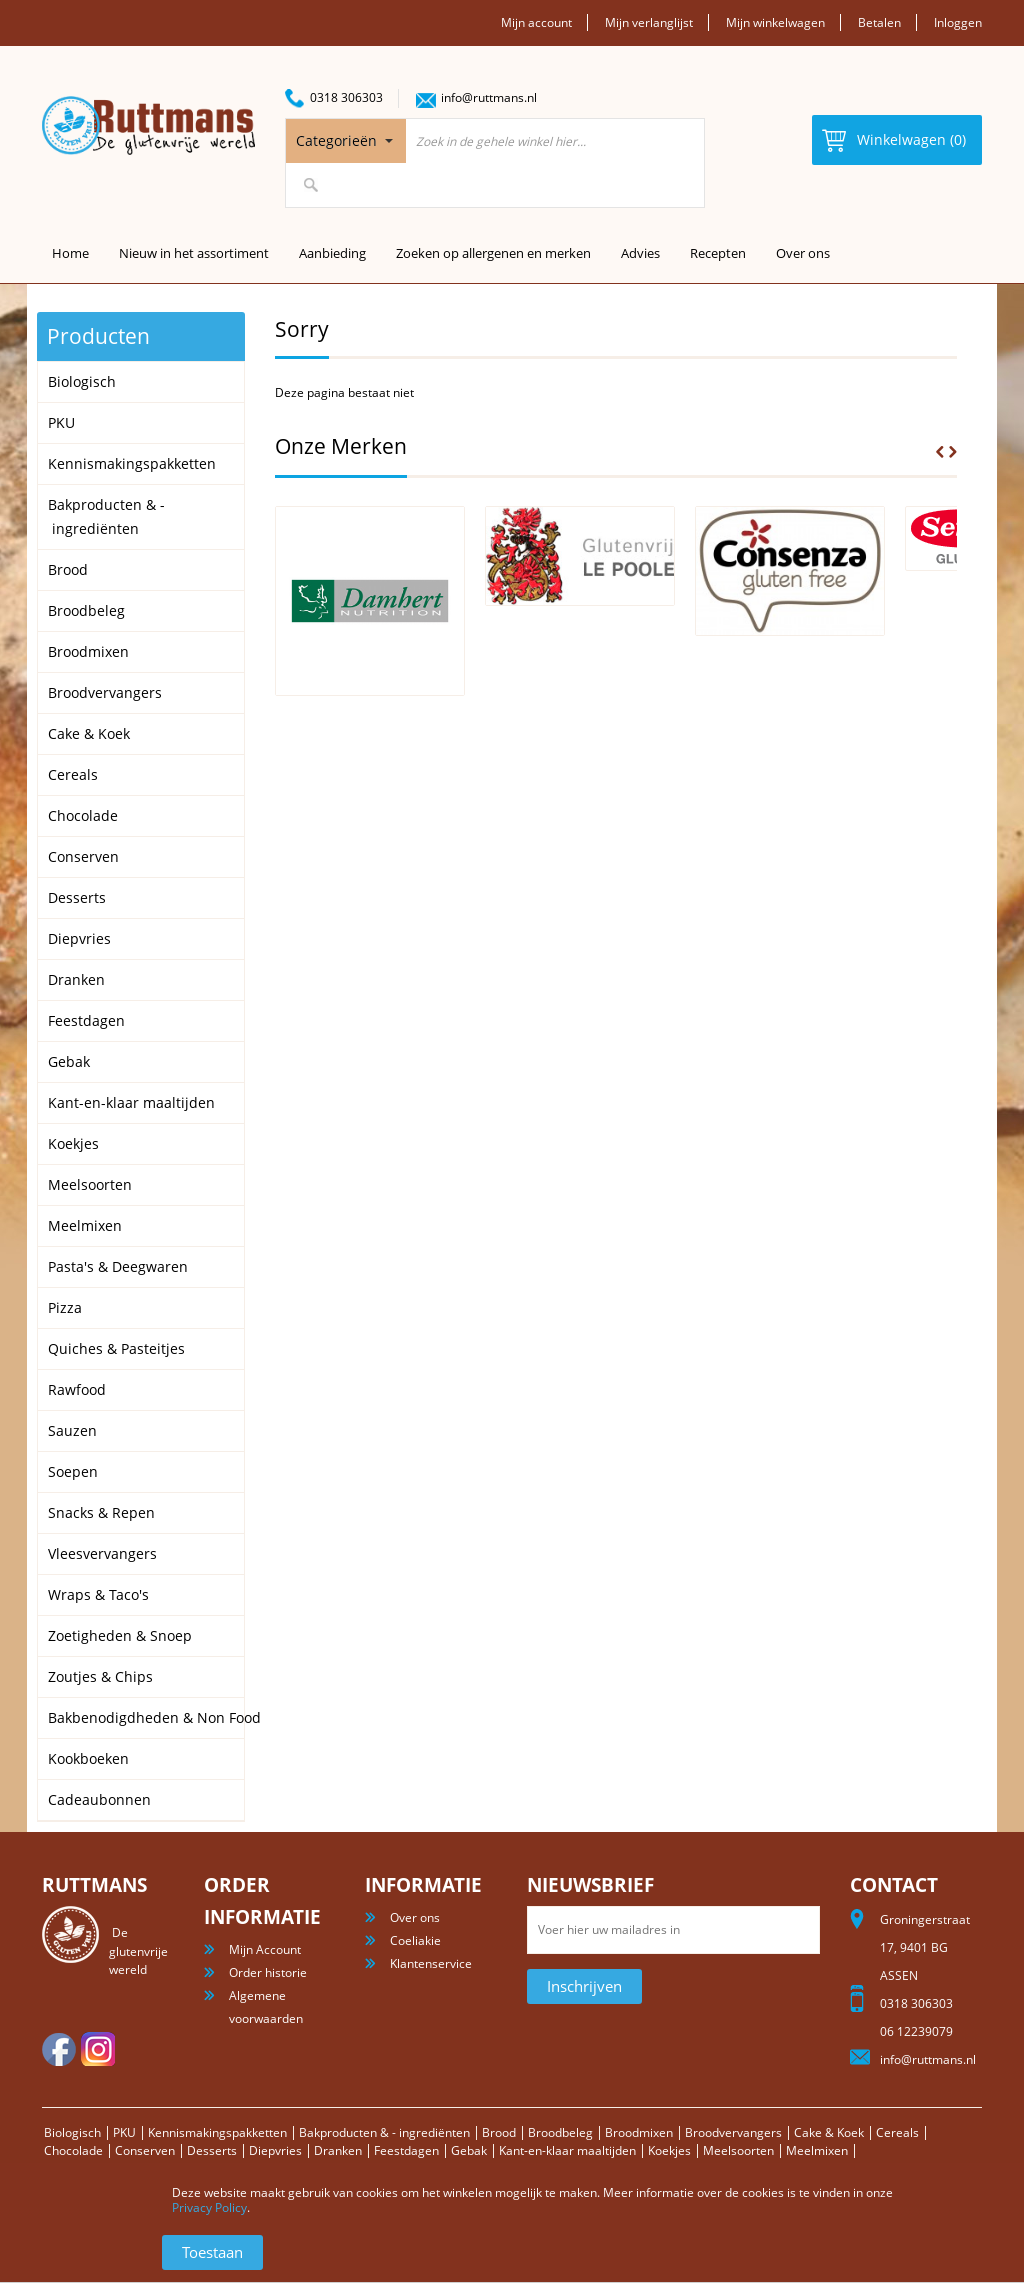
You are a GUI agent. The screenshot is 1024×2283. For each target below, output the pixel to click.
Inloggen (958, 22)
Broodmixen (639, 2132)
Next (953, 452)
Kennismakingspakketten (217, 2132)
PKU (124, 2132)
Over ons (803, 253)
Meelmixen (817, 2150)
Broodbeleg (560, 2132)
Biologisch (72, 2132)
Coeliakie (415, 1940)
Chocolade (73, 2150)
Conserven (145, 2150)
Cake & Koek (829, 2132)
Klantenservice (431, 1963)
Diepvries (275, 2150)
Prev (940, 452)
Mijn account (536, 22)
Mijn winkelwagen (775, 22)
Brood (499, 2132)
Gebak (469, 2150)
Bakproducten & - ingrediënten (384, 2132)
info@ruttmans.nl (489, 97)
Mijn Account (265, 1949)
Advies (640, 253)
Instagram (98, 2049)
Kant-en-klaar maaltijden (567, 2150)
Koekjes (669, 2150)
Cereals (897, 2132)
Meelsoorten (738, 2150)
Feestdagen (406, 2150)
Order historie (268, 1972)
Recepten (718, 253)
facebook (59, 2049)
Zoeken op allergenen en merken (493, 253)
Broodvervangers (733, 2132)
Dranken (338, 2150)
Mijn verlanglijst (649, 22)
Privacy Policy (209, 2207)
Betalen (879, 22)
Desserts (212, 2150)
